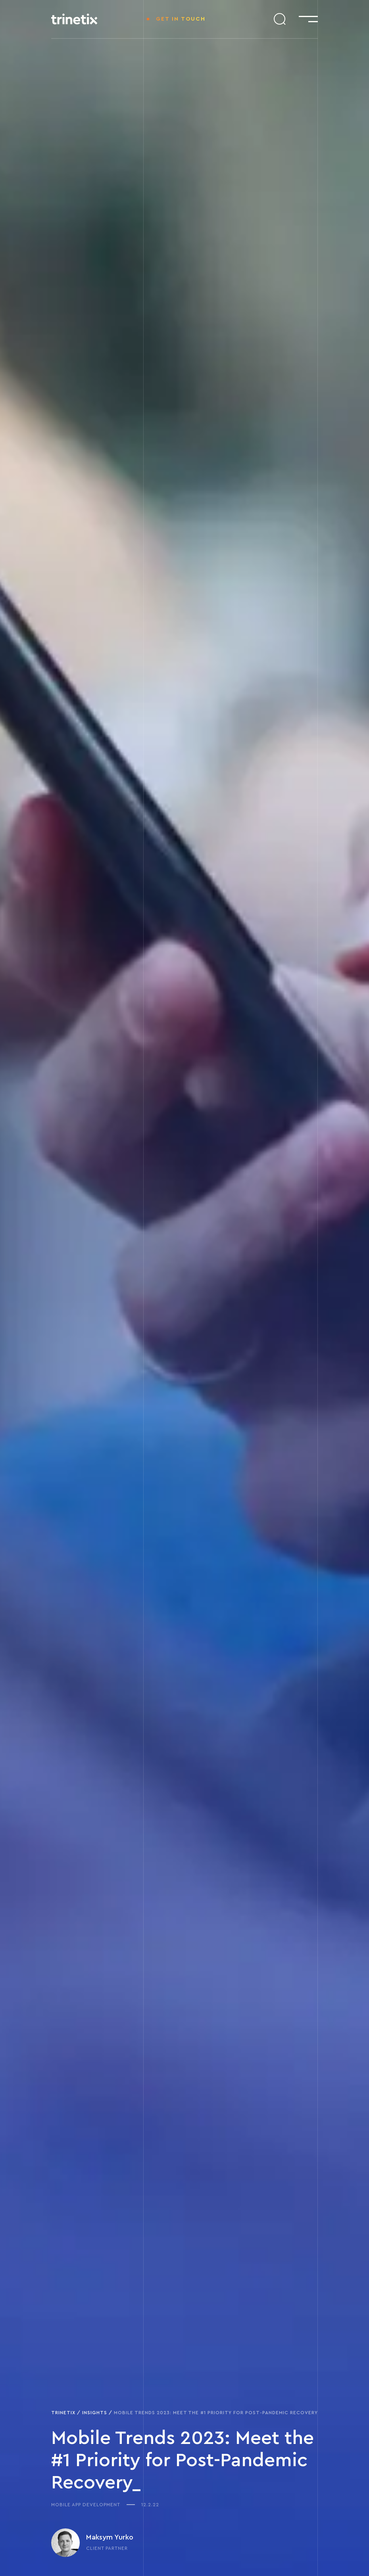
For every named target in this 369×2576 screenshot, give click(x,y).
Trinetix (63, 2412)
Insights (94, 2412)
